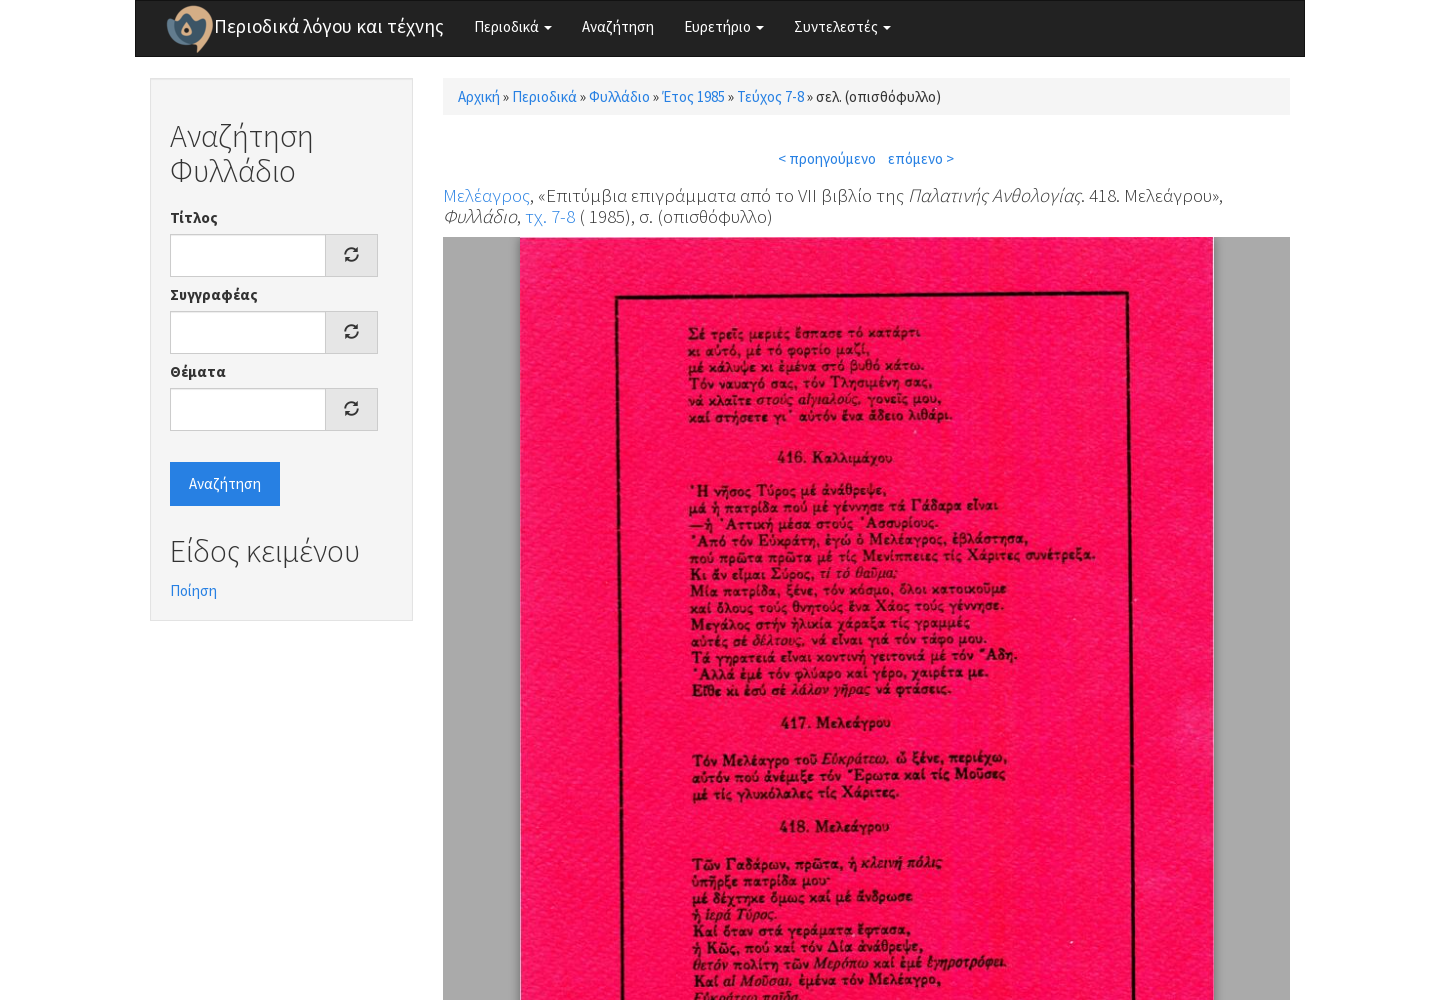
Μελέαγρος (486, 195)
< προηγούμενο (827, 158)
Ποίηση (193, 590)
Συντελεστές (842, 26)
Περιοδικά (513, 26)
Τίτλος (194, 217)
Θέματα (198, 371)
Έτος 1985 (693, 96)
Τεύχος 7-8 (770, 96)
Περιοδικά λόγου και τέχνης (329, 26)
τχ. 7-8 (550, 216)
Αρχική (479, 96)
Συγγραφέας (214, 294)
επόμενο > (921, 158)
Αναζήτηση (618, 26)
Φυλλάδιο (619, 96)
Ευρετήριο (724, 26)
